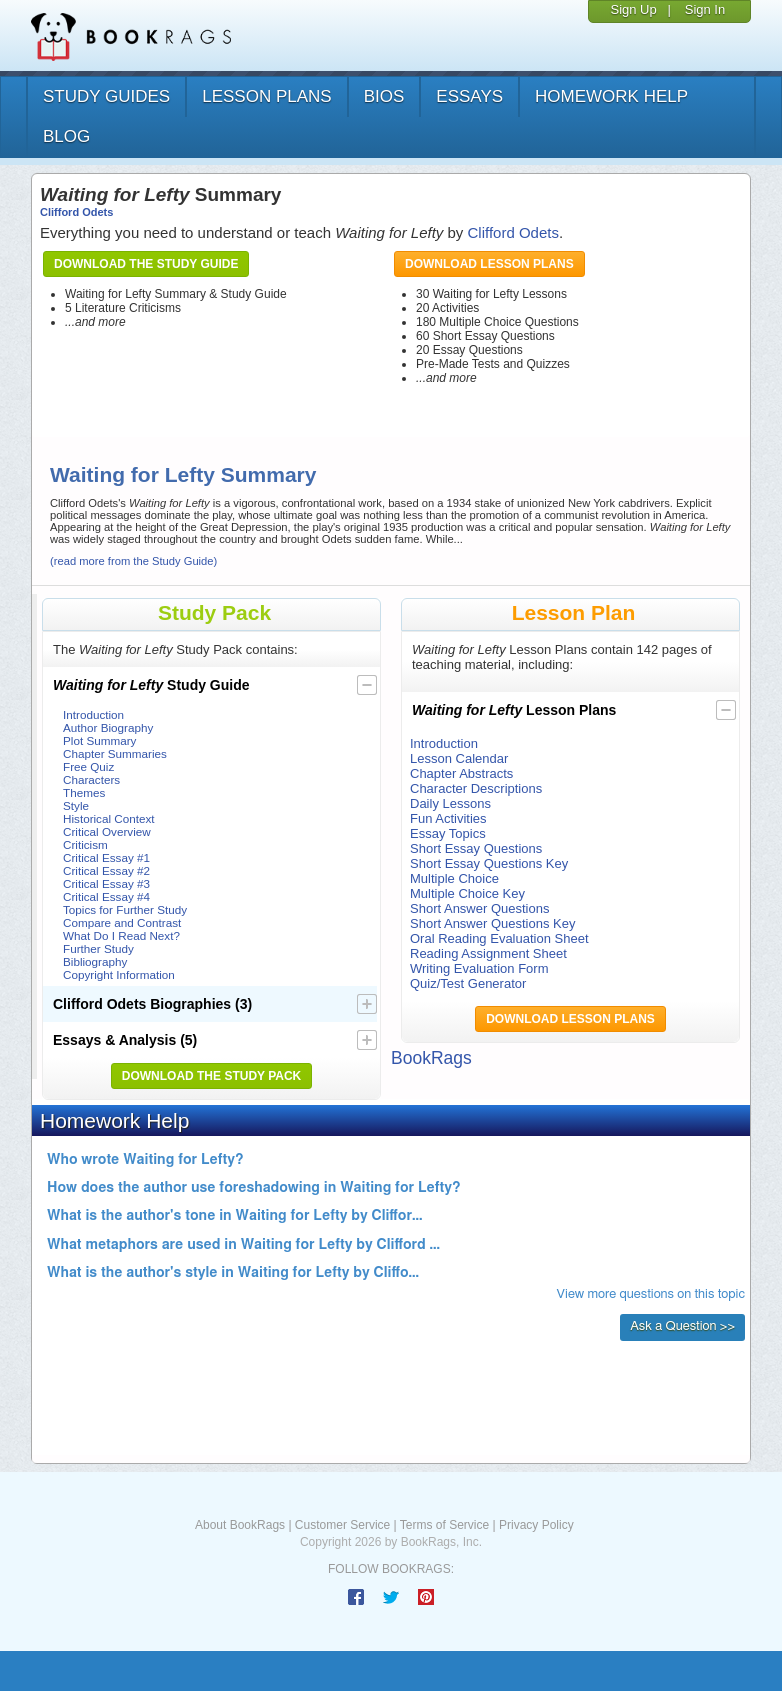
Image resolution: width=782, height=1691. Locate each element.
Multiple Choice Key (467, 893)
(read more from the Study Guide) (133, 561)
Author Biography (108, 727)
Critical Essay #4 (106, 896)
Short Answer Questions (479, 908)
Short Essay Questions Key (489, 863)
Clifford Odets (76, 212)
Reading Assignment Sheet (488, 953)
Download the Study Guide (146, 264)
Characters (91, 779)
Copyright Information (119, 974)
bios (384, 96)
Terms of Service (444, 1525)
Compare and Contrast (122, 922)
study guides (106, 96)
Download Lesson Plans (489, 264)
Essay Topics (448, 833)
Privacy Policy (536, 1525)
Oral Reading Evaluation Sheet (499, 938)
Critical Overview (107, 831)
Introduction (93, 714)
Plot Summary (99, 740)
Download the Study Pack (212, 1076)
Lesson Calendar (459, 758)
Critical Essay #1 (106, 857)
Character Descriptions (476, 788)
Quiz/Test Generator (468, 983)
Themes (84, 792)
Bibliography (95, 961)
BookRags (431, 1058)
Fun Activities (448, 818)
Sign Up (633, 9)
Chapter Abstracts (461, 773)
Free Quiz (88, 766)
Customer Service (342, 1525)
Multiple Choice (454, 878)
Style (76, 805)
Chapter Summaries (115, 753)
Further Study (98, 948)
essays (469, 96)
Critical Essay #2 (106, 870)
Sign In (705, 9)
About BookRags (240, 1525)
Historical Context (109, 818)
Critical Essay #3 (106, 883)
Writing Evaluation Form (479, 968)
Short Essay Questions (476, 848)
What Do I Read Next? (121, 935)
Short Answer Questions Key (492, 923)
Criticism (85, 844)
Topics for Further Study (125, 909)
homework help (611, 96)
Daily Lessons (450, 803)
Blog (66, 136)
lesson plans (266, 96)
